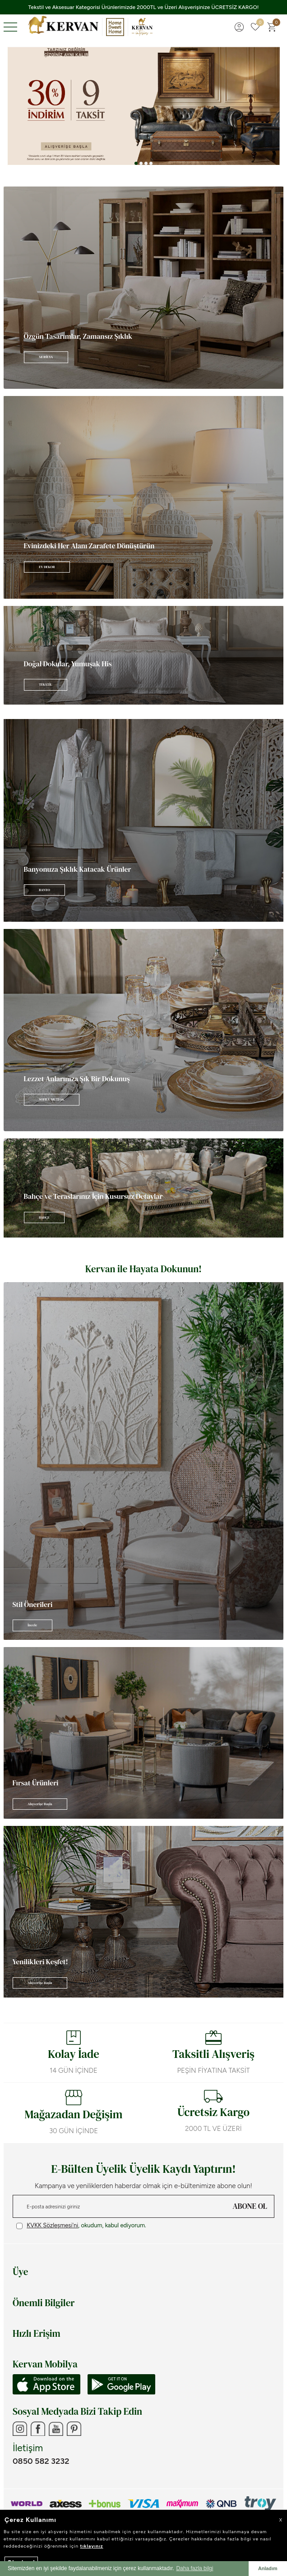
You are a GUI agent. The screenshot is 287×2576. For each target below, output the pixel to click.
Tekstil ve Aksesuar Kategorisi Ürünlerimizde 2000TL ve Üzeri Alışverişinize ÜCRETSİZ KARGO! (143, 7)
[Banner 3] (143, 105)
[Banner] (143, 288)
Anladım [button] (268, 2568)
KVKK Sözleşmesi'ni (52, 2225)
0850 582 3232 (41, 2461)
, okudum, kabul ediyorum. (81, 2225)
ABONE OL (250, 2206)
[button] (136, 163)
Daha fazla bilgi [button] (194, 2568)
